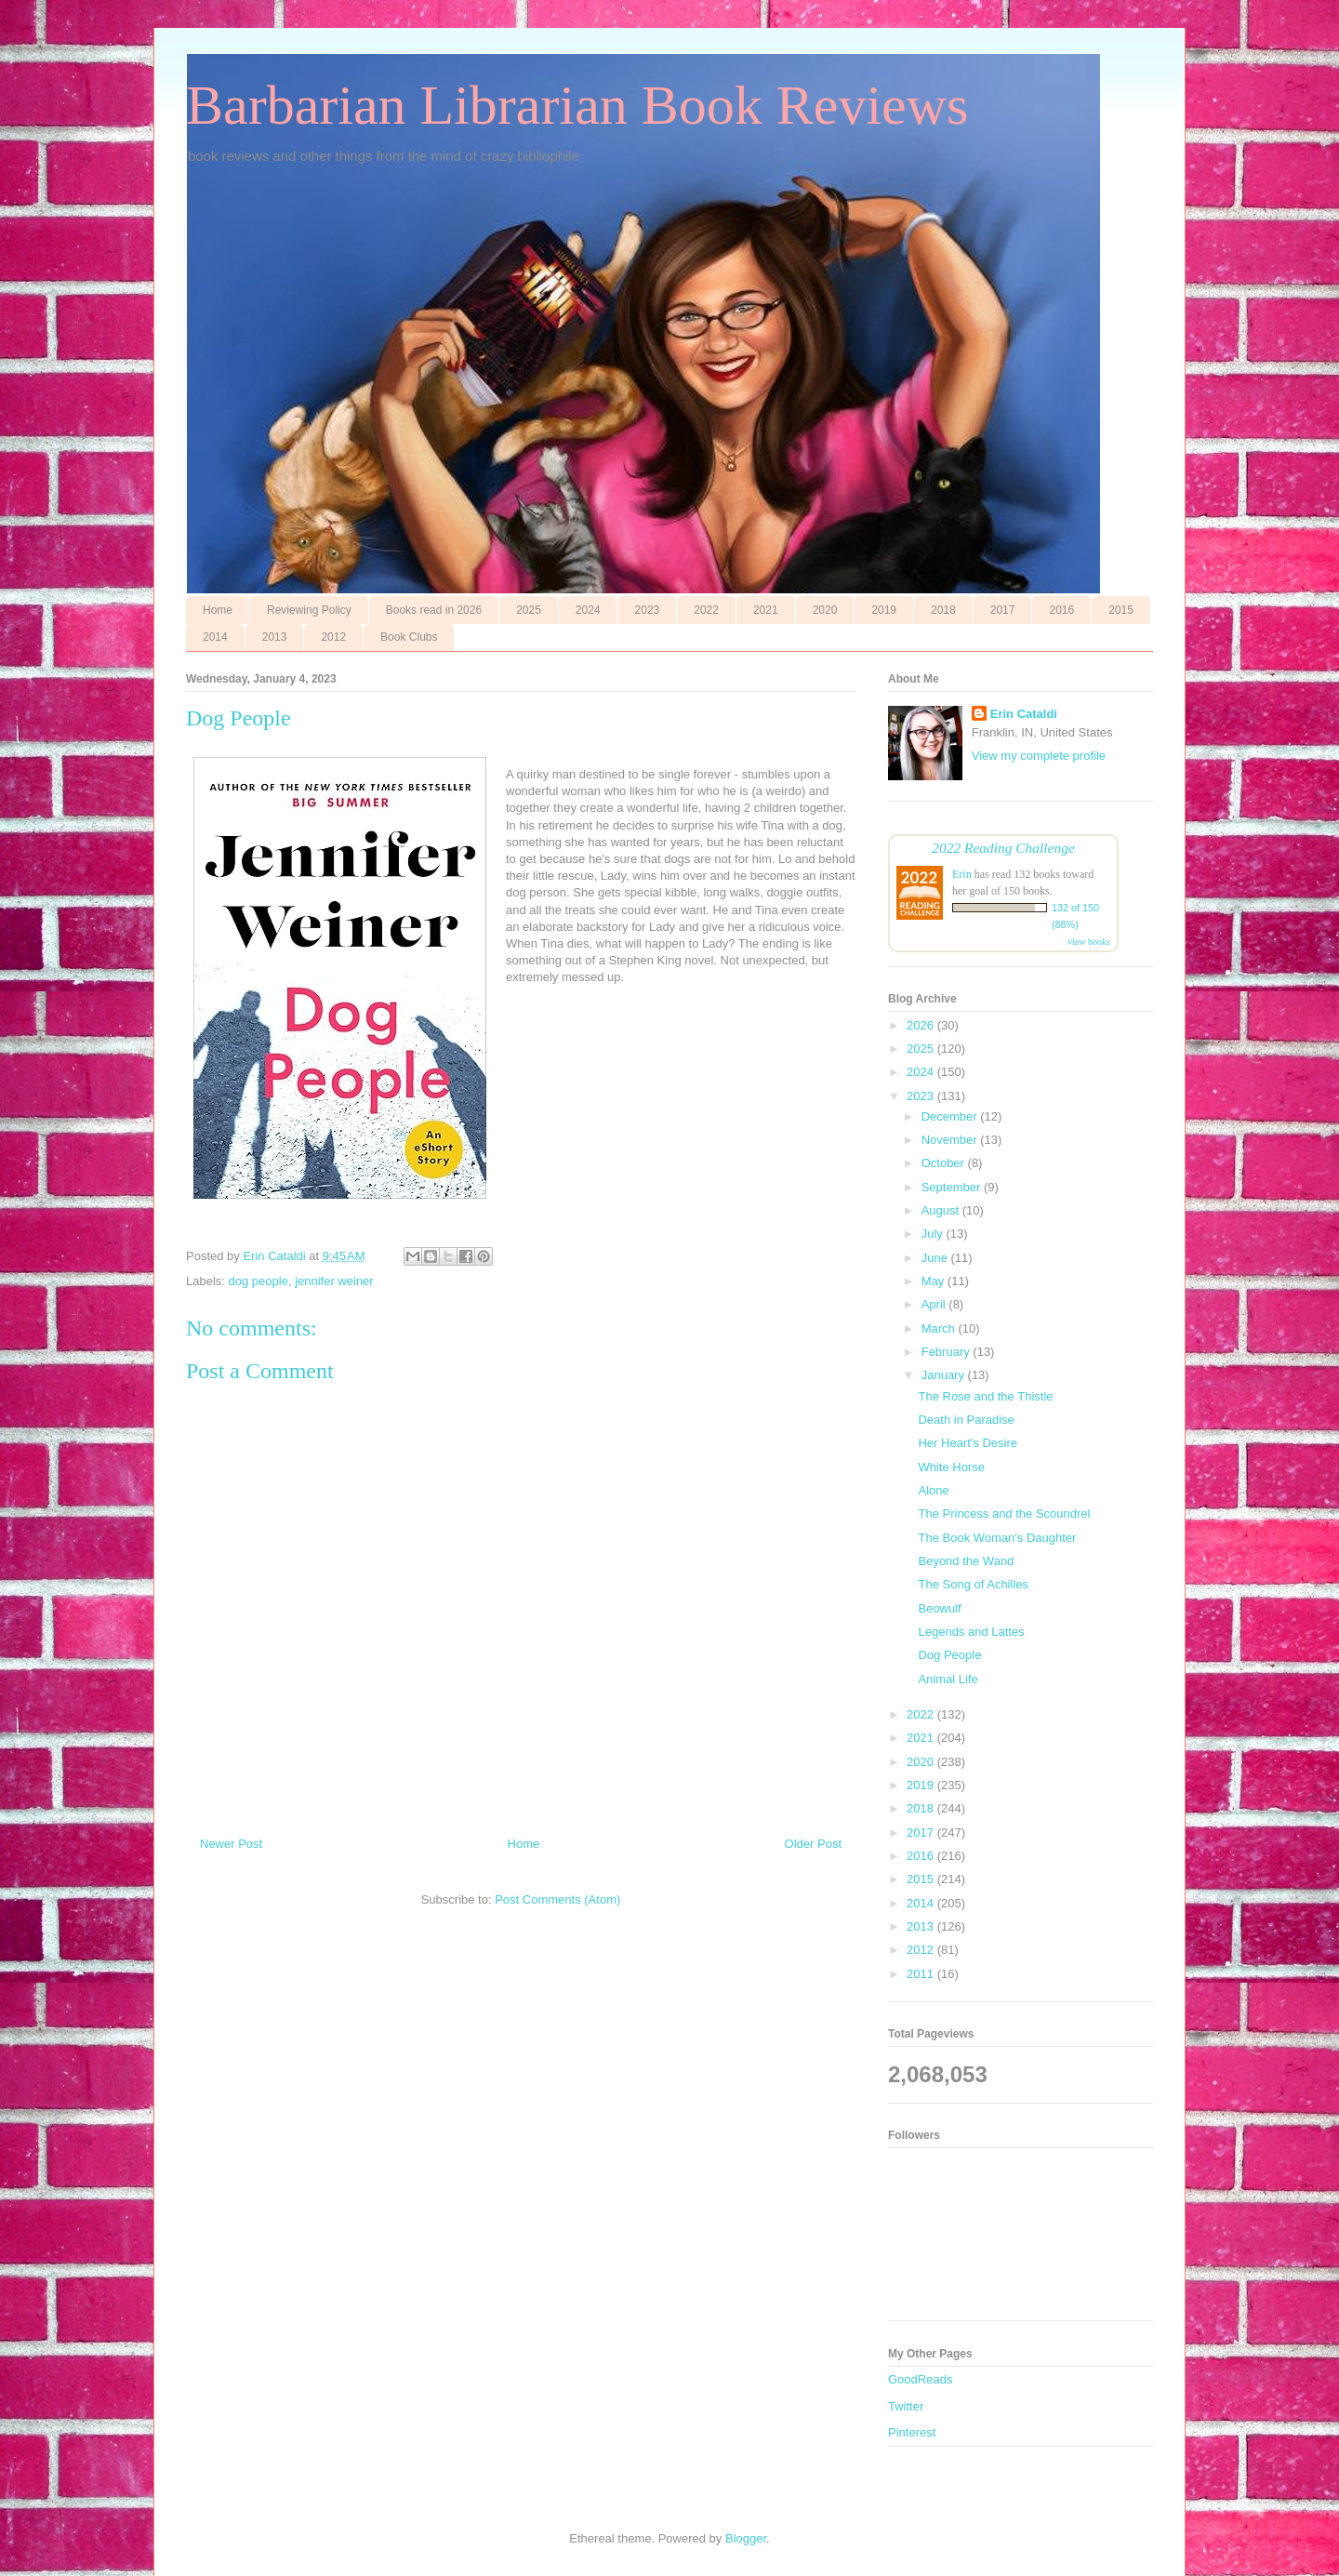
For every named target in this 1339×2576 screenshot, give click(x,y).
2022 (706, 610)
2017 (1002, 610)
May (934, 1281)
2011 (922, 1974)
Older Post (813, 1844)
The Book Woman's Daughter (997, 1538)
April (935, 1304)
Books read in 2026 (434, 610)
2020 (825, 610)
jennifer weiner (334, 1281)
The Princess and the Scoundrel (1004, 1513)
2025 (528, 610)
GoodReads (920, 2379)
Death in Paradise (966, 1420)
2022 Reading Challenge (1003, 848)
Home (217, 610)
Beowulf (939, 1608)
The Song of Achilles (973, 1584)
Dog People (949, 1655)
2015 (1121, 610)
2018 (943, 610)
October (944, 1163)
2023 (647, 610)
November (951, 1140)
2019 (883, 610)
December (951, 1116)
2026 (922, 1025)
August (941, 1210)
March (940, 1328)
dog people (258, 1281)
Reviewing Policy (309, 610)
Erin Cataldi (1023, 714)
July (934, 1234)
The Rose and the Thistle (985, 1396)
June (936, 1258)
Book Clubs (408, 637)
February (947, 1352)
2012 (333, 637)
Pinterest (911, 2432)
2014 (215, 637)
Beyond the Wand (966, 1561)
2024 (588, 610)
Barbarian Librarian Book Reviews (577, 105)
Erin (962, 874)
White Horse (951, 1467)
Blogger (745, 2538)
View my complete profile (1039, 756)
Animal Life (947, 1679)
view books (1088, 941)
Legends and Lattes (971, 1632)
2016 (1061, 610)
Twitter (905, 2406)
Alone (933, 1490)
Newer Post (231, 1844)
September (952, 1187)
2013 (274, 637)
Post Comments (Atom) (557, 1899)
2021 (765, 610)
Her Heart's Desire (967, 1443)
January (944, 1375)
